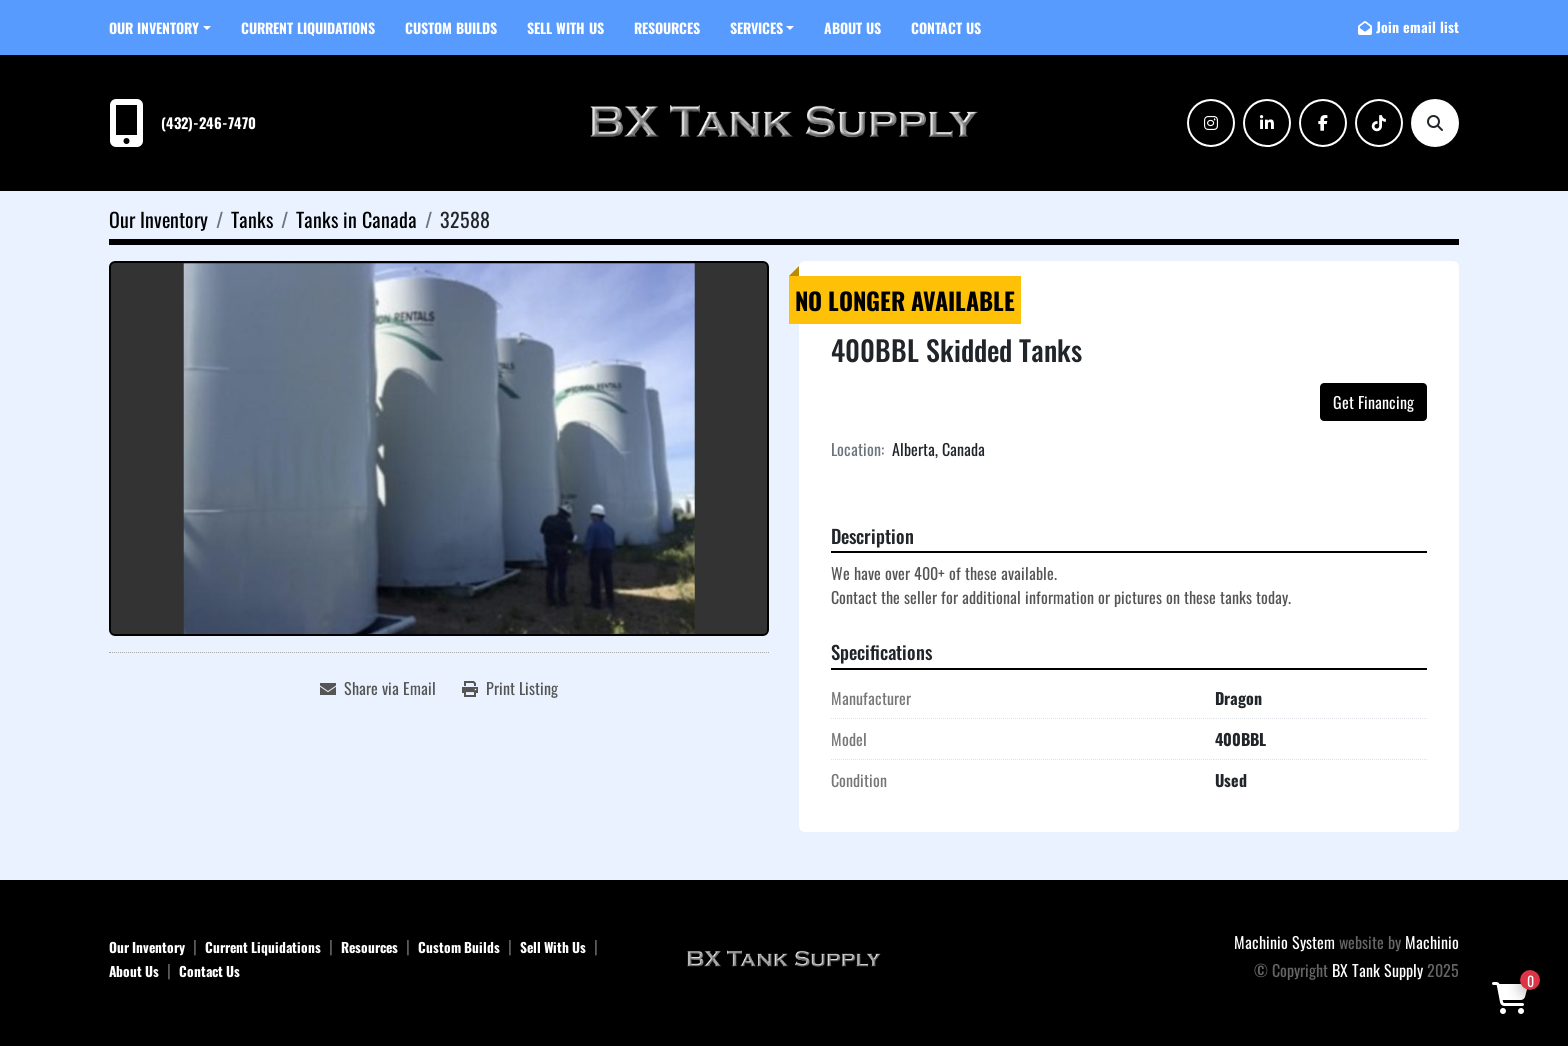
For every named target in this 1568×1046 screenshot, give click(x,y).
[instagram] (1211, 123)
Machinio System (1284, 942)
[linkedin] (1267, 123)
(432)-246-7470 (208, 122)
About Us (852, 27)
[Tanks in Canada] (356, 219)
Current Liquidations (308, 27)
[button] (160, 27)
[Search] (1435, 123)
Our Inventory (154, 27)
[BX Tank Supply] (784, 957)
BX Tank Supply (1377, 970)
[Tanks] (252, 219)
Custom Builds (451, 27)
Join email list (1417, 26)
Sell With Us (565, 27)
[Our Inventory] (158, 219)
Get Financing (1373, 402)
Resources (667, 27)
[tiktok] (1379, 123)
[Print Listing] (510, 688)
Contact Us (946, 27)
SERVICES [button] (756, 27)
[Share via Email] (378, 688)
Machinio (1432, 942)
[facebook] (1323, 123)
